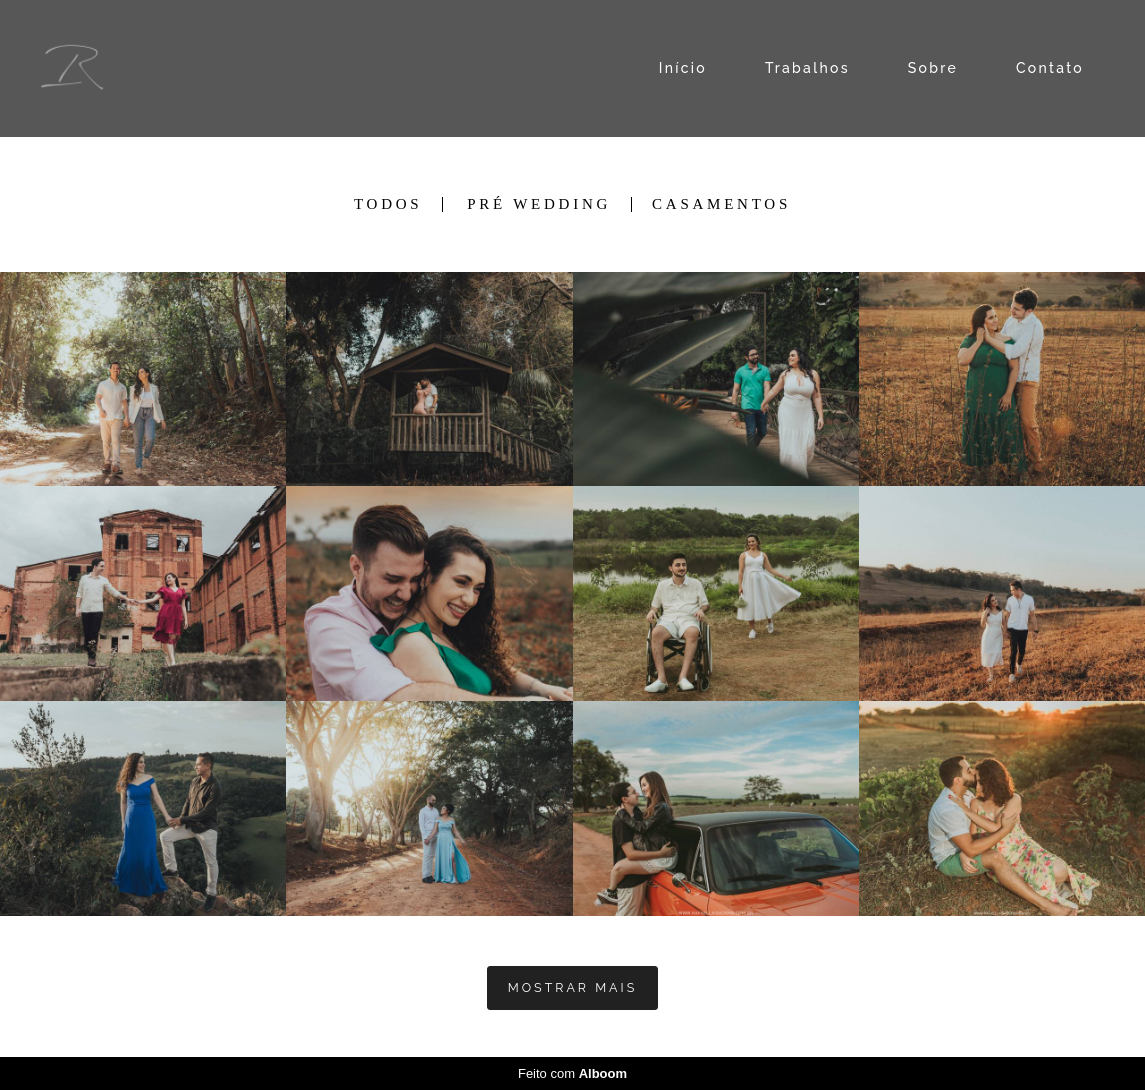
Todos (388, 204)
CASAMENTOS (721, 204)
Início (683, 68)
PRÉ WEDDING (539, 204)
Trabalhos (807, 68)
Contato (1050, 68)
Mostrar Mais (572, 987)
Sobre (933, 68)
